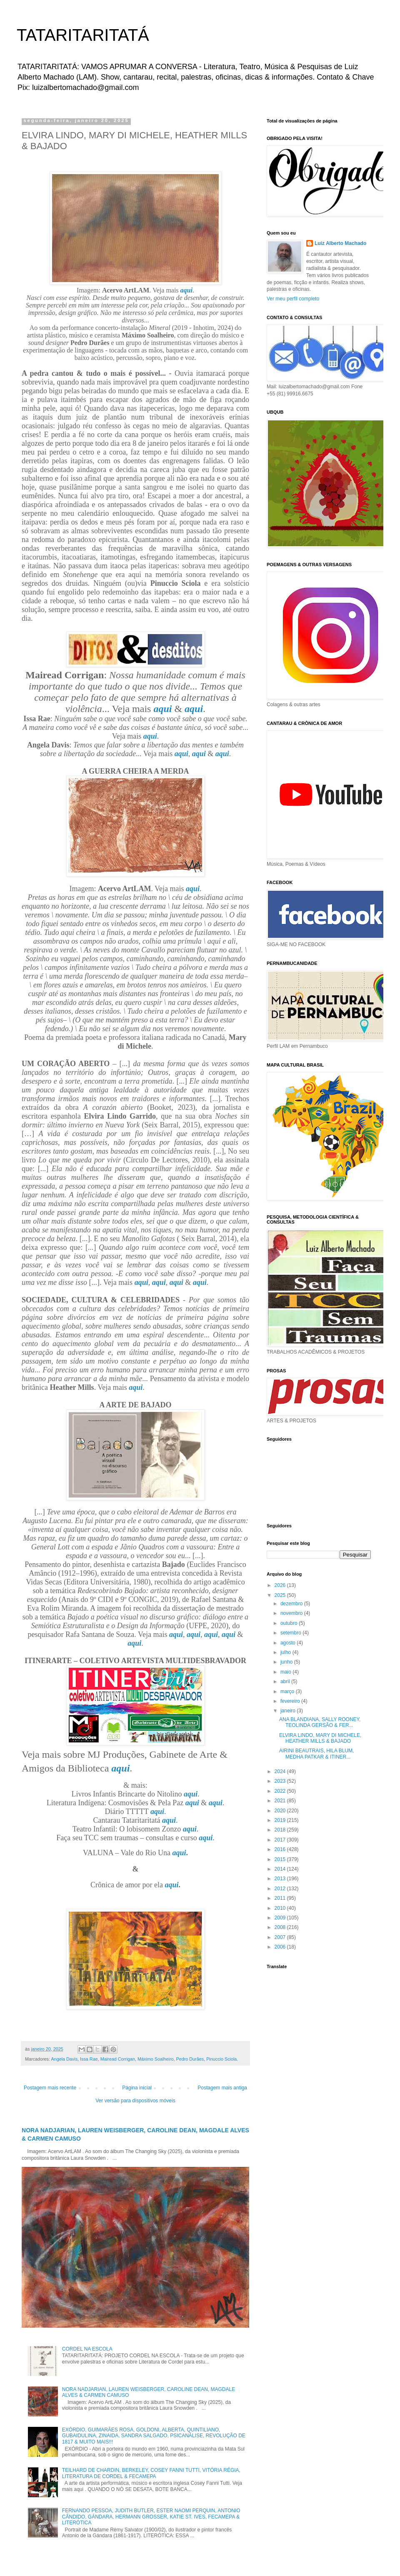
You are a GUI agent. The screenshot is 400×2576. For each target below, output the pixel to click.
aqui (186, 290)
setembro (291, 1633)
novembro (292, 1613)
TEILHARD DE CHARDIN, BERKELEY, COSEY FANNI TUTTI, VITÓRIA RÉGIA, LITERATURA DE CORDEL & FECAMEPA (151, 2473)
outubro (289, 1623)
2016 (281, 1849)
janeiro (288, 1711)
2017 (281, 1840)
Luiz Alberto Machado (340, 243)
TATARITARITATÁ (83, 35)
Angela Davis (64, 2058)
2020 (281, 1811)
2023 (281, 1781)
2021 (281, 1801)
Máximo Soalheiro (155, 2058)
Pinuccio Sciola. (222, 2058)
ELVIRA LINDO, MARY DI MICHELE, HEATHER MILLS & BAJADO (320, 1738)
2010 (281, 1908)
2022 (281, 1791)
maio (286, 1672)
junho (287, 1662)
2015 (281, 1859)
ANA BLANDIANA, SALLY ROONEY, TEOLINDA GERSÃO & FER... (319, 1722)
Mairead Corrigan (117, 2058)
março (288, 1691)
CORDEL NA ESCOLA (87, 2349)
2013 (281, 1878)
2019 (281, 1820)
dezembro (292, 1604)
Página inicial (137, 2088)
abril (285, 1681)
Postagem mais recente (50, 2088)
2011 (281, 1898)
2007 (281, 1937)
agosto (288, 1643)
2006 (281, 1947)
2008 (281, 1927)
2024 (281, 1771)
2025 (281, 1595)
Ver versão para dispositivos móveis (135, 2101)
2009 (281, 1918)
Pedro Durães (190, 2058)
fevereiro (290, 1701)
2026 (281, 1585)
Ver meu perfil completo (293, 299)
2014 (281, 1869)
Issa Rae (89, 2058)
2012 (281, 1888)
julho (286, 1652)
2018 (281, 1830)
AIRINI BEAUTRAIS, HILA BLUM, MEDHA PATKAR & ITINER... (316, 1753)
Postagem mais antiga (222, 2088)
